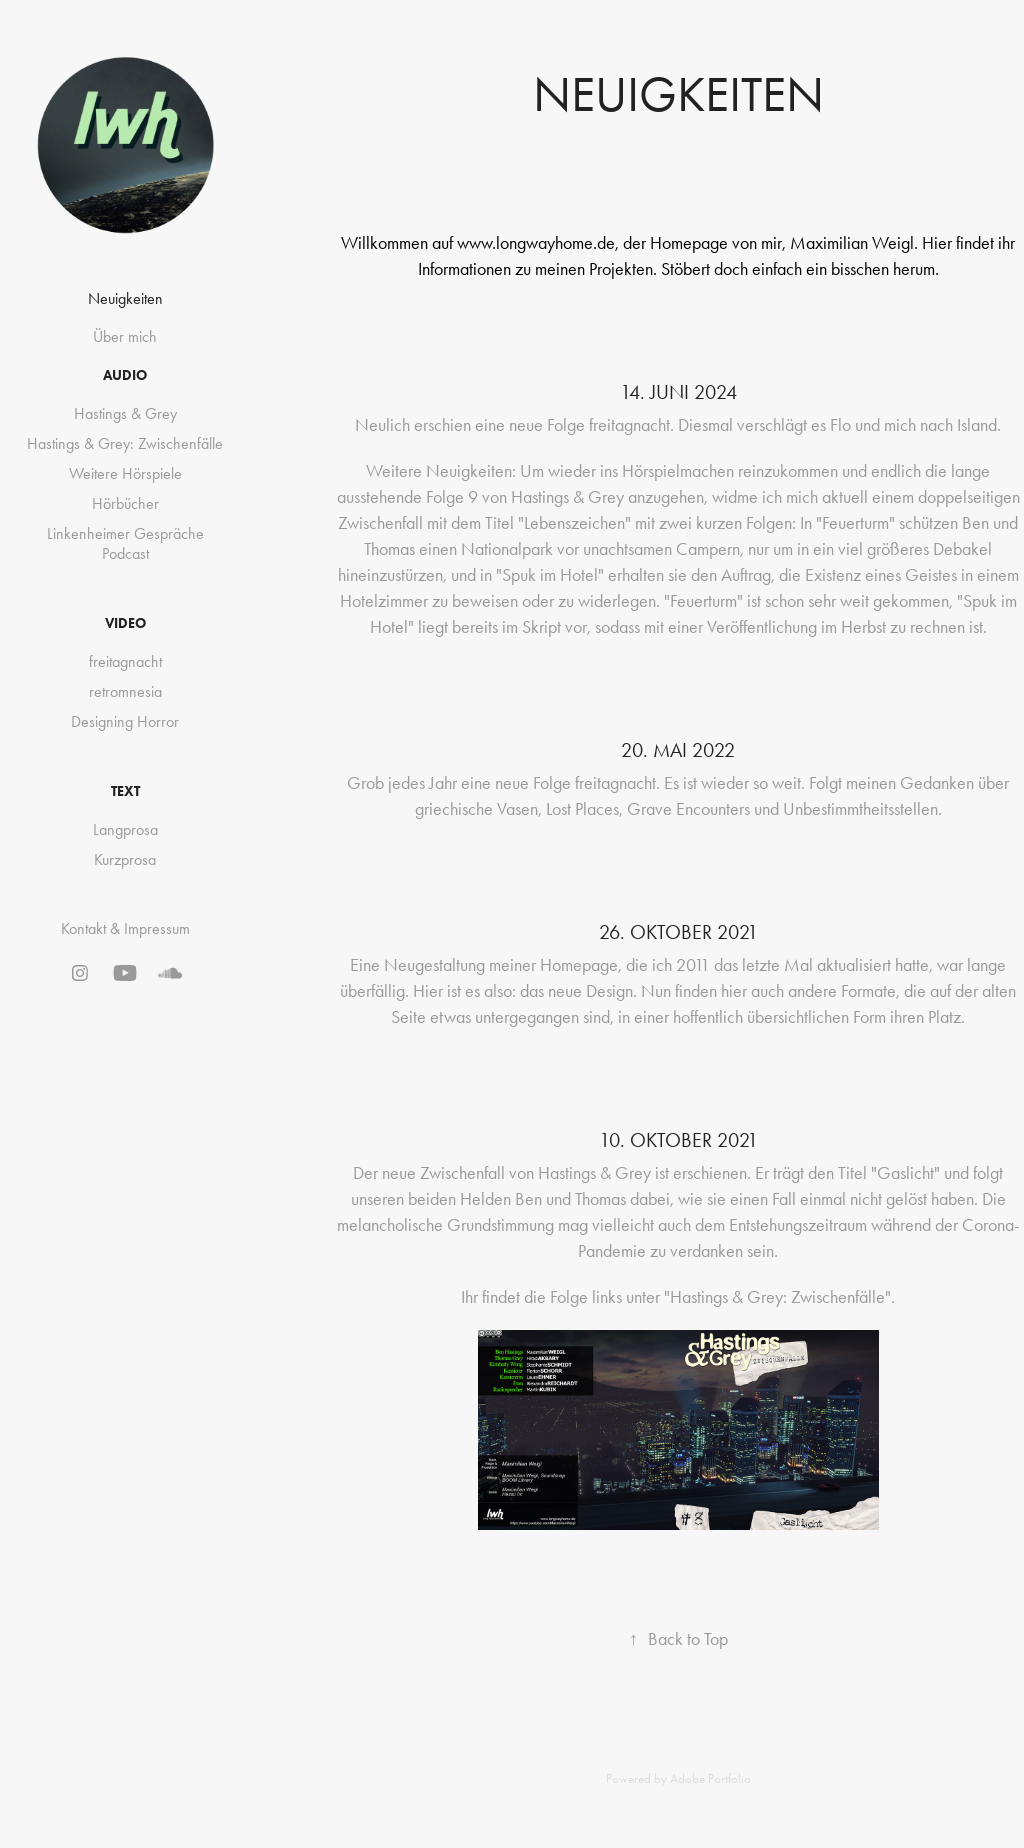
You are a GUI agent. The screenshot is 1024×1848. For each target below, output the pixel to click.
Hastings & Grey (125, 413)
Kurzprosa (125, 859)
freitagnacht (125, 661)
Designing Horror (125, 721)
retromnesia (125, 691)
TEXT (125, 791)
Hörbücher (125, 503)
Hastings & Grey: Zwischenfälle (125, 443)
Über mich (125, 336)
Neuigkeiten (125, 298)
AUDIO (125, 375)
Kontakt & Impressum (125, 928)
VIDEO (125, 623)
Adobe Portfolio (710, 1778)
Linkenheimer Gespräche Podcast (125, 543)
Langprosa (125, 829)
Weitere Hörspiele (125, 473)
